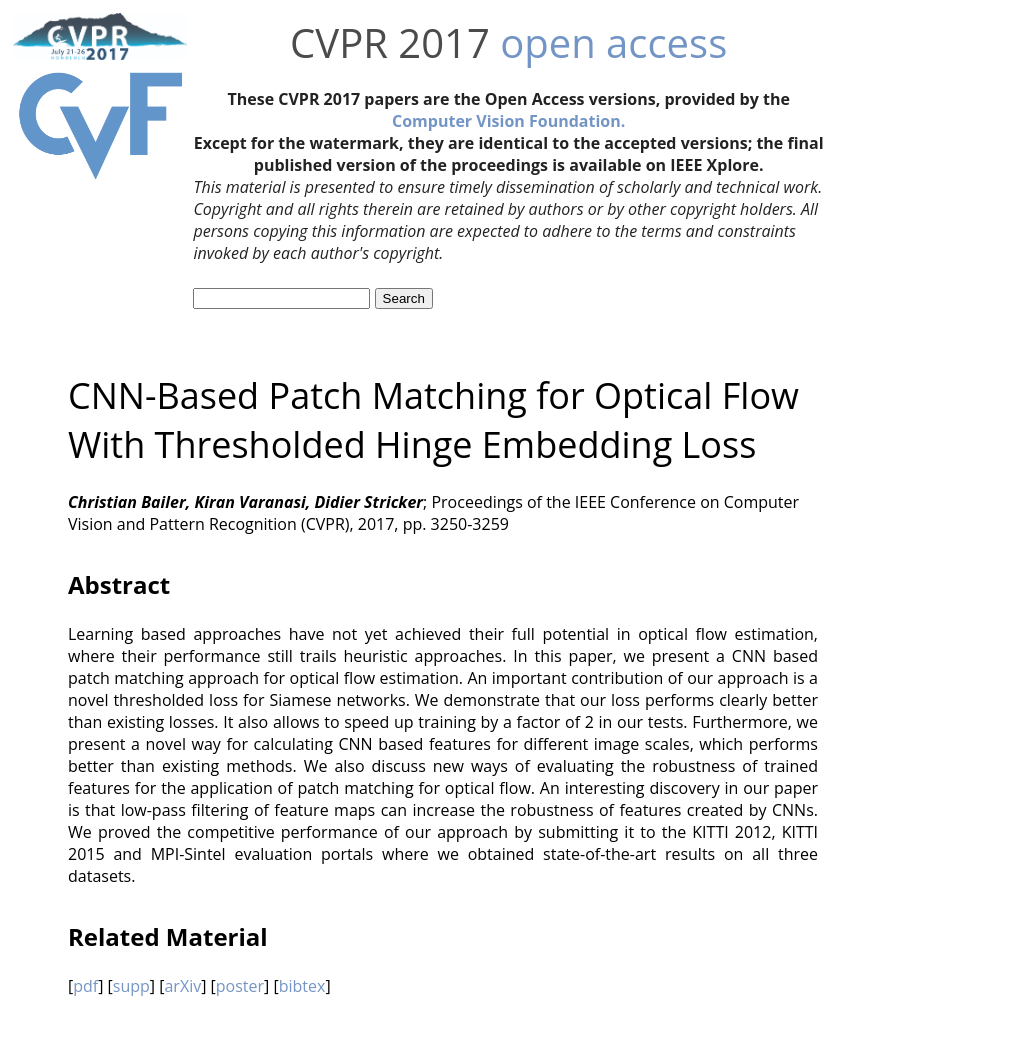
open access (613, 42)
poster (240, 986)
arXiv (182, 986)
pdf (85, 986)
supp (131, 986)
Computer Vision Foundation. (508, 121)
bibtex (302, 986)
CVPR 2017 (390, 42)
